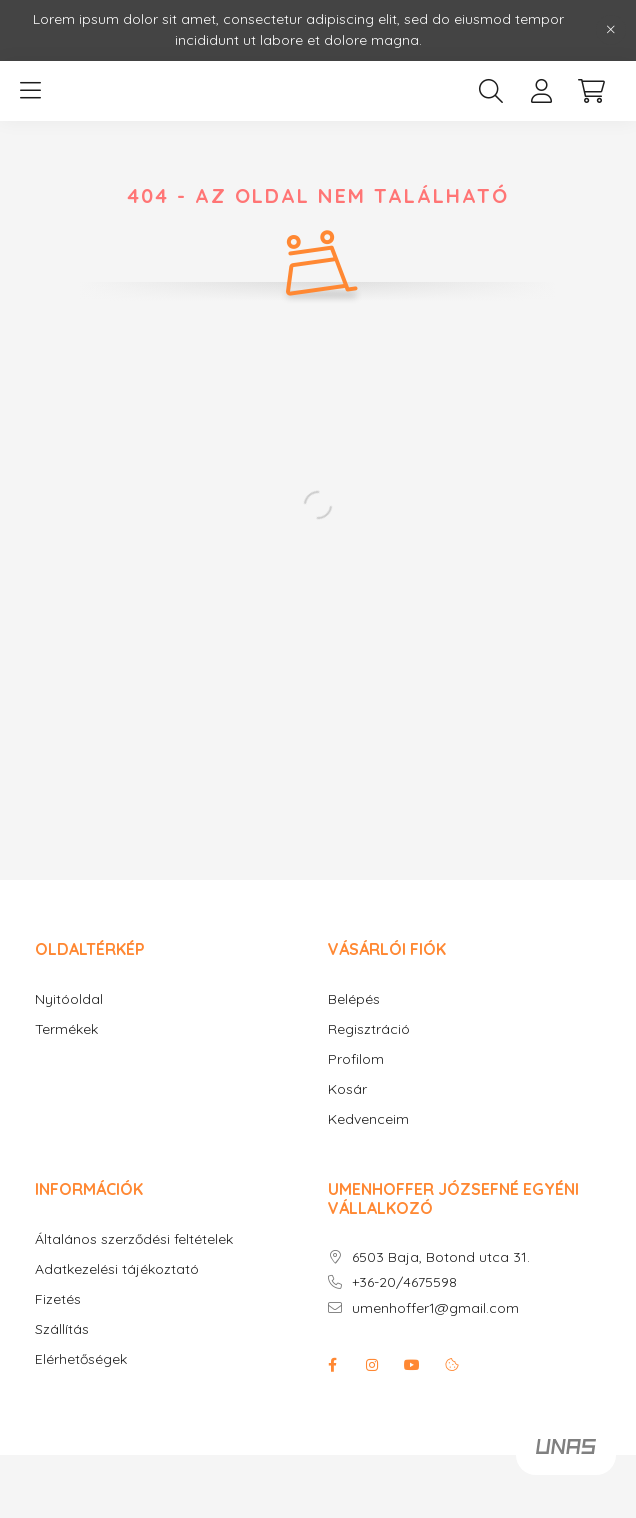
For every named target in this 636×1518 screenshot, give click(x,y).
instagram (372, 1365)
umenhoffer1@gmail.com (435, 1308)
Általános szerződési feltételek (134, 1239)
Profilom (356, 1059)
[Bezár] (611, 30)
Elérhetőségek (81, 1359)
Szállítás (62, 1329)
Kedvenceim (368, 1119)
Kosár (347, 1089)
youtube (412, 1365)
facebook (332, 1365)
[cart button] (591, 91)
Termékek (66, 1029)
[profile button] (541, 91)
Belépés (354, 999)
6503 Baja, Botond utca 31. (441, 1257)
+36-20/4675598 (404, 1282)
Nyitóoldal (69, 999)
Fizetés (58, 1299)
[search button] (491, 91)
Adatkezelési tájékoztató (117, 1269)
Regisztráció (369, 1029)
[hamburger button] (30, 91)
